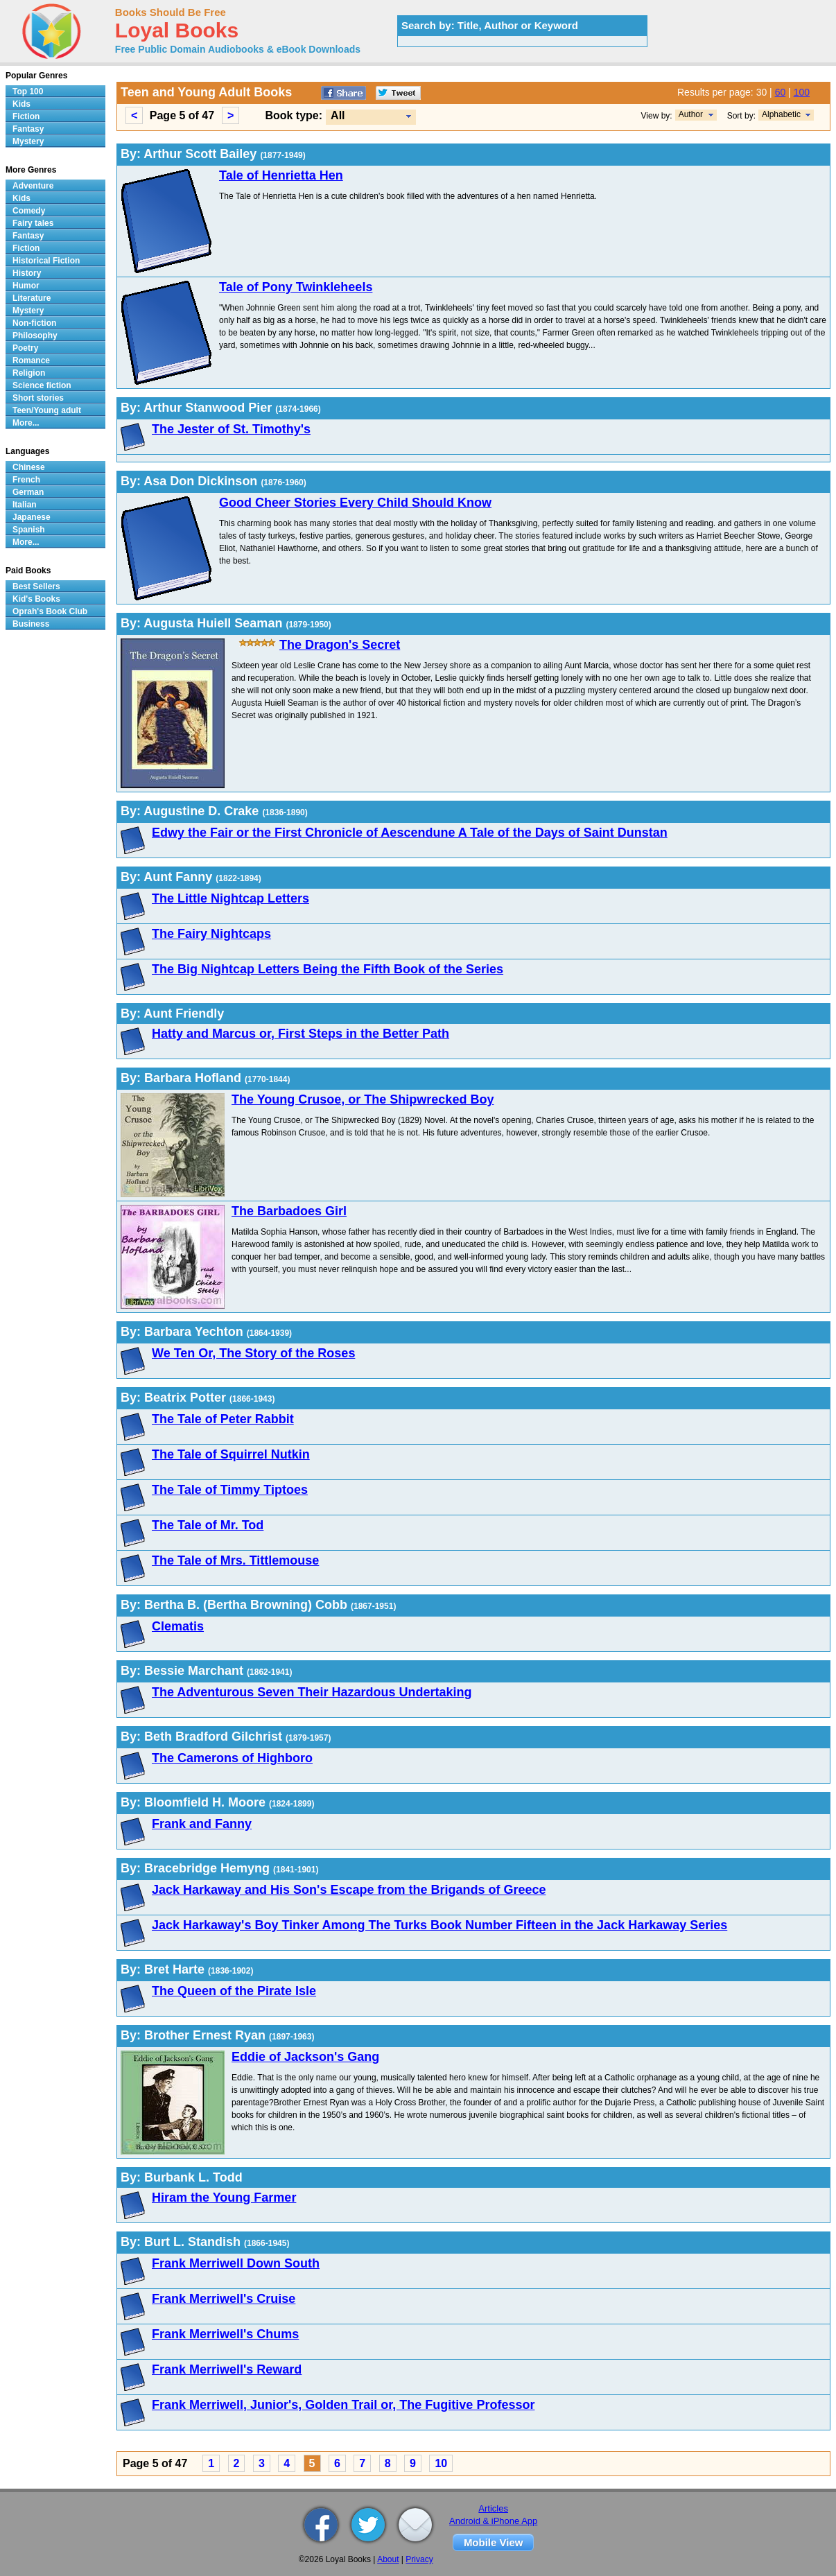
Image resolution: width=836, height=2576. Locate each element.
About (388, 2559)
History (26, 273)
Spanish (28, 529)
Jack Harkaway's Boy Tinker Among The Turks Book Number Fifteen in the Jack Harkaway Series (439, 1925)
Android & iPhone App (493, 2521)
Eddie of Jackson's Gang (305, 2057)
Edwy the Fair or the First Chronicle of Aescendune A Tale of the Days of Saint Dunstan (410, 832)
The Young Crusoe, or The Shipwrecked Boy (363, 1099)
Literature (31, 298)
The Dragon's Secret (339, 645)
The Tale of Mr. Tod (207, 1525)
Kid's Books (36, 599)
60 (780, 92)
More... (26, 423)
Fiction (26, 116)
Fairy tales (32, 223)
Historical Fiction (46, 261)
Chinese (28, 467)
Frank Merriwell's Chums (225, 2334)
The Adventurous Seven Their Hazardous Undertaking (311, 1692)
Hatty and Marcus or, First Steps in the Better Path (300, 1034)
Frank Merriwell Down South (236, 2263)
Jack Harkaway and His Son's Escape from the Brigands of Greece (349, 1890)
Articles (493, 2508)
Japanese (31, 517)
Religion (28, 373)
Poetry (25, 348)
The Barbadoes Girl (289, 1211)
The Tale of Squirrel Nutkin (231, 1454)
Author (691, 114)
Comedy (28, 211)
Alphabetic (781, 114)
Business (30, 624)
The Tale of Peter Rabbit (223, 1419)
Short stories (38, 398)
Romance (31, 360)
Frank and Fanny (202, 1824)
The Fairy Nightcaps (211, 934)
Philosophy (35, 335)
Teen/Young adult (46, 410)
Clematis (178, 1626)
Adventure (32, 186)
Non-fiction (34, 323)
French (26, 480)
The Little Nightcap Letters (230, 898)
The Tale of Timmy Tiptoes (230, 1490)
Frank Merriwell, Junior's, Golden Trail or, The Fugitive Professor (343, 2405)
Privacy (419, 2559)
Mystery (28, 141)
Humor (26, 285)
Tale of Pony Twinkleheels (295, 287)
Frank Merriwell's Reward (227, 2369)
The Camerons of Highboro (232, 1758)
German (28, 492)
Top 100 (27, 91)
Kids (21, 104)
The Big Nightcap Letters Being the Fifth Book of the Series (327, 969)
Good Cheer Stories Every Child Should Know (355, 503)
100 (802, 92)
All (338, 115)
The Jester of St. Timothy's (231, 429)
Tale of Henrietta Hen (281, 175)
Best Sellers (36, 586)
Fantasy (28, 129)
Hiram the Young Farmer (224, 2197)
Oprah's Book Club (49, 611)
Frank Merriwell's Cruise (223, 2299)
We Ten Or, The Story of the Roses (253, 1353)
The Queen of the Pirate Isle (234, 1991)
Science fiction (41, 385)
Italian (24, 505)
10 (441, 2463)
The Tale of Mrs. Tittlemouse (235, 1560)
